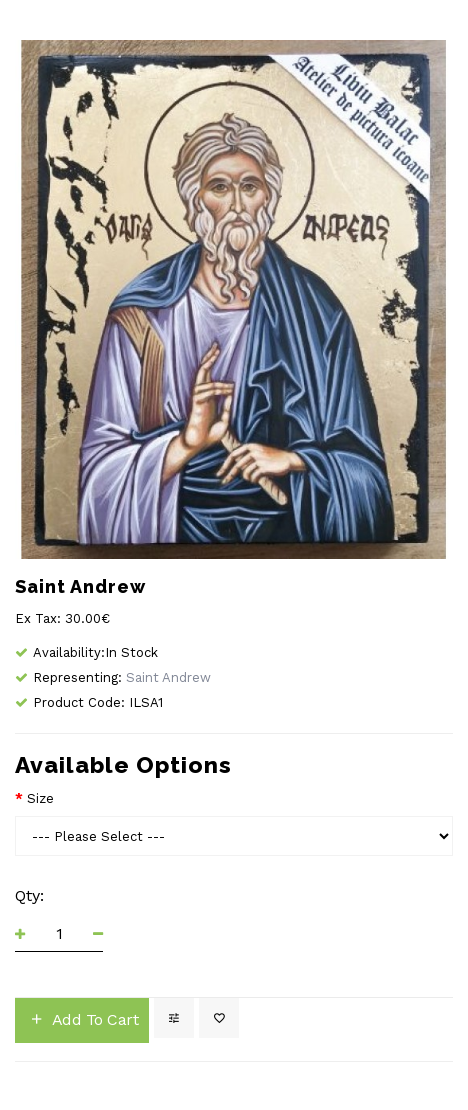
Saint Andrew (168, 677)
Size (40, 798)
